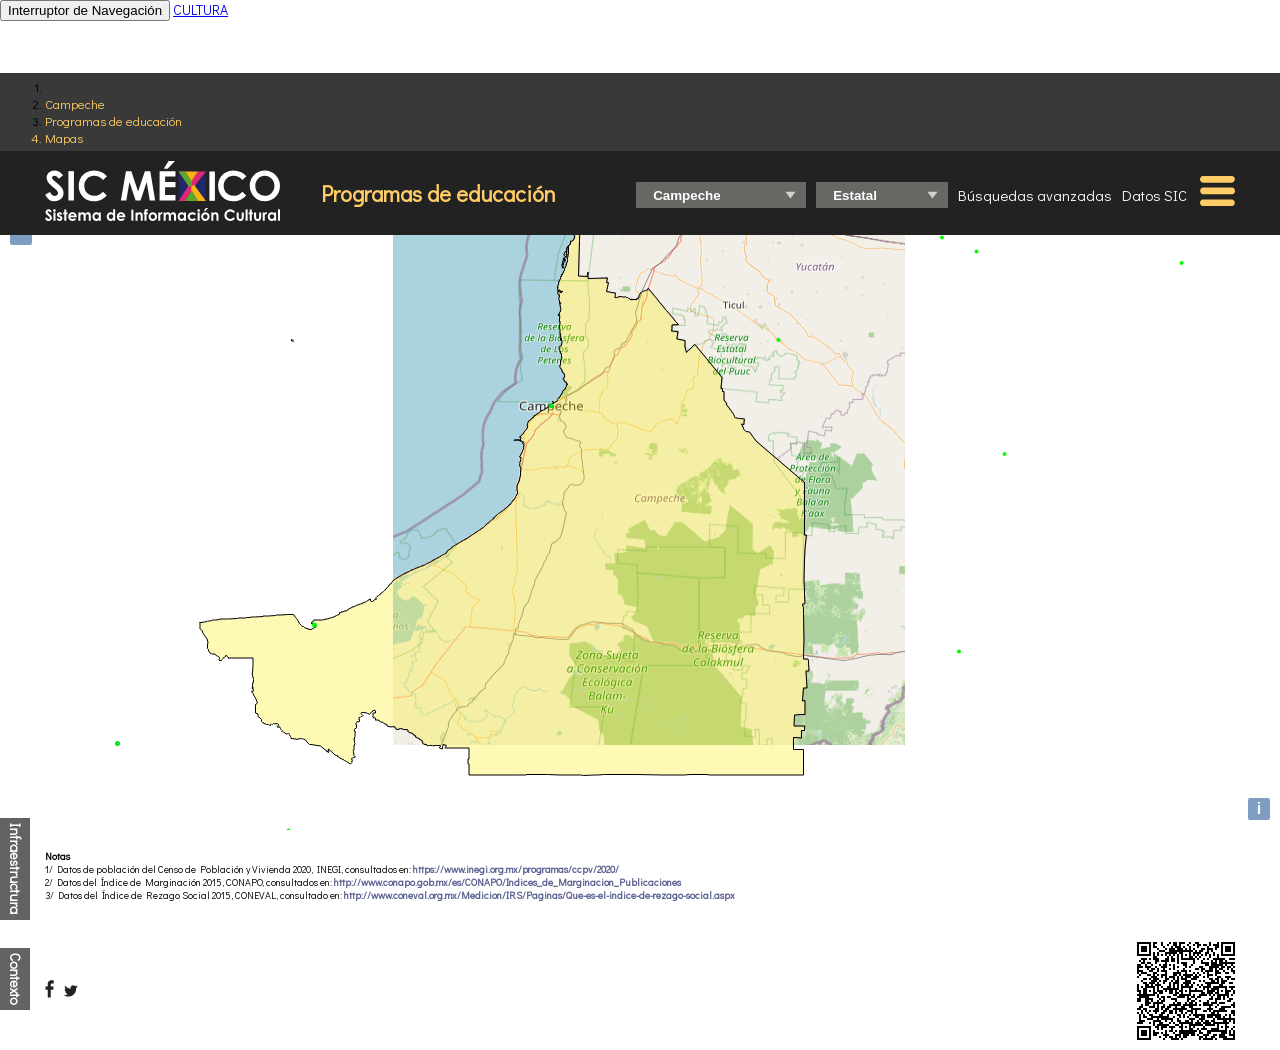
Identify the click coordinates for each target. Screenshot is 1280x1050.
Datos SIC (1154, 195)
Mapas (64, 137)
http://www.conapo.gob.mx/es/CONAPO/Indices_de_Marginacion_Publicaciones (507, 882)
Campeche (75, 103)
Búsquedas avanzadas (1035, 195)
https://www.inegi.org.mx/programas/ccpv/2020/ (516, 869)
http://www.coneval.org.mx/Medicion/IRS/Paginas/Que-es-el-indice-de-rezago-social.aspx (539, 895)
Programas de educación (113, 120)
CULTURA (200, 9)
